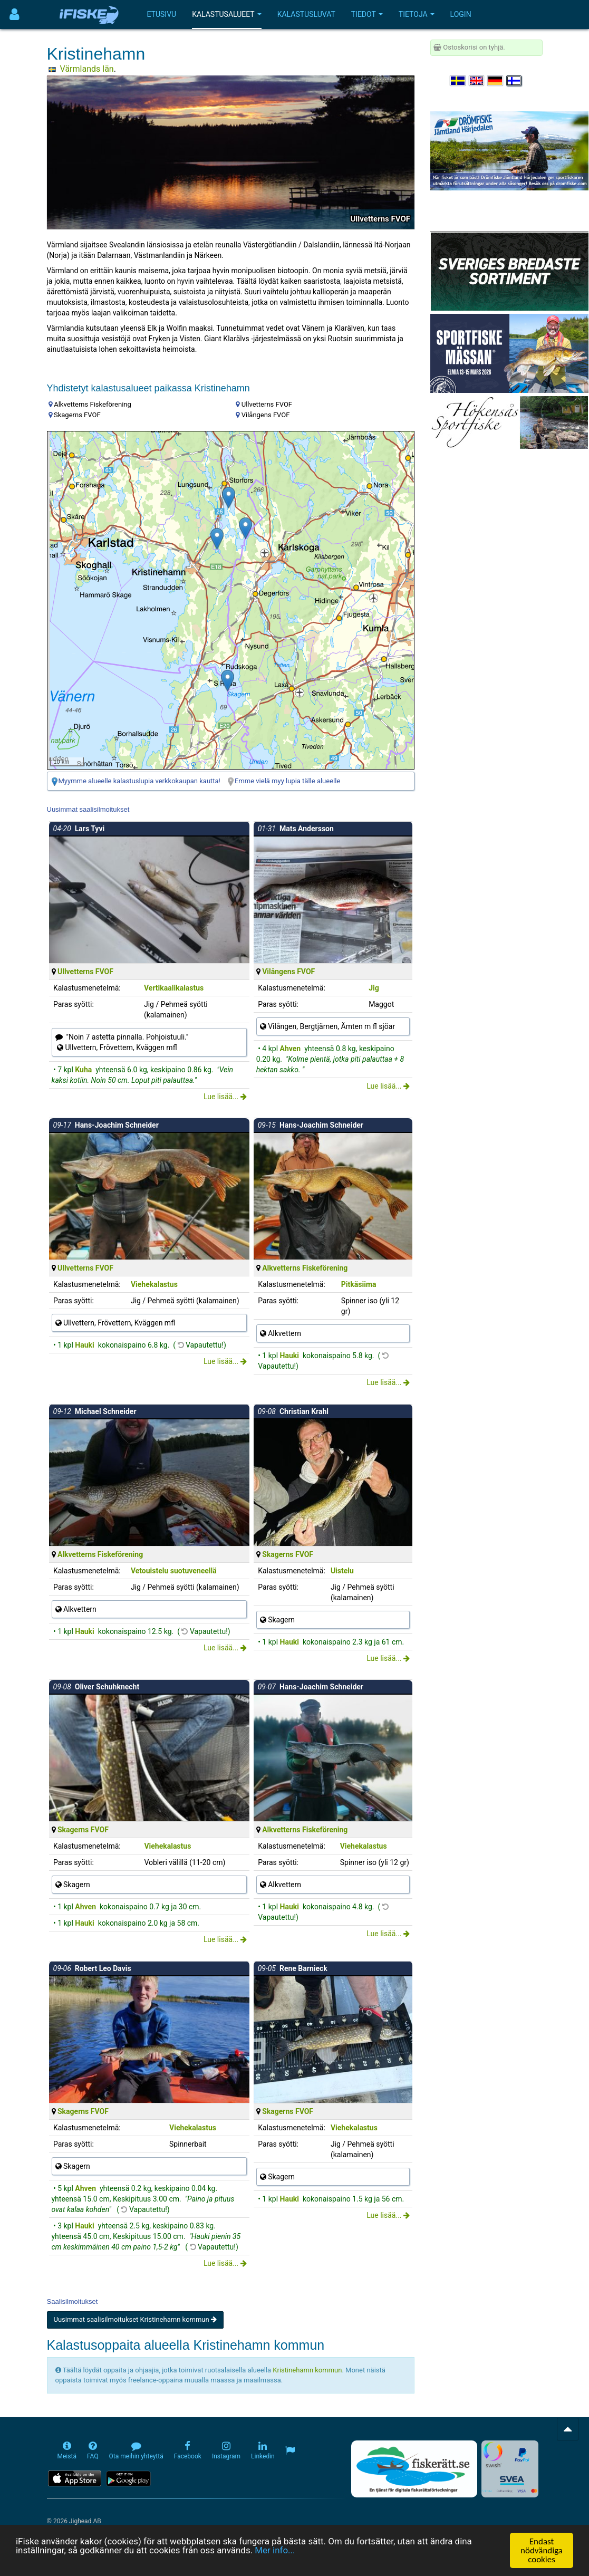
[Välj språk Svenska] (458, 81)
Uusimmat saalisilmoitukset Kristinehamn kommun (135, 2319)
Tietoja (416, 14)
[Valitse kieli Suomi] (514, 81)
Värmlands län (87, 69)
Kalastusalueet (227, 14)
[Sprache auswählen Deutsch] (495, 81)
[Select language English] (477, 81)
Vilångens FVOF (288, 971)
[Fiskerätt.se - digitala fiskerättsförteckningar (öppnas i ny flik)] (414, 2468)
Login (460, 14)
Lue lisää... (225, 1096)
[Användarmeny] (14, 14)
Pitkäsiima (358, 1284)
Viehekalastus (154, 1284)
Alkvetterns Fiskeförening (304, 1268)
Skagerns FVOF (287, 1554)
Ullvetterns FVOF (85, 971)
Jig (374, 988)
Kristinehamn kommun (307, 2370)
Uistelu (342, 1570)
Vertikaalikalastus (174, 988)
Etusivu (162, 14)
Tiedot (367, 14)
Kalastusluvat (306, 14)
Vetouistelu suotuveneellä (174, 1570)
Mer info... (276, 2550)
